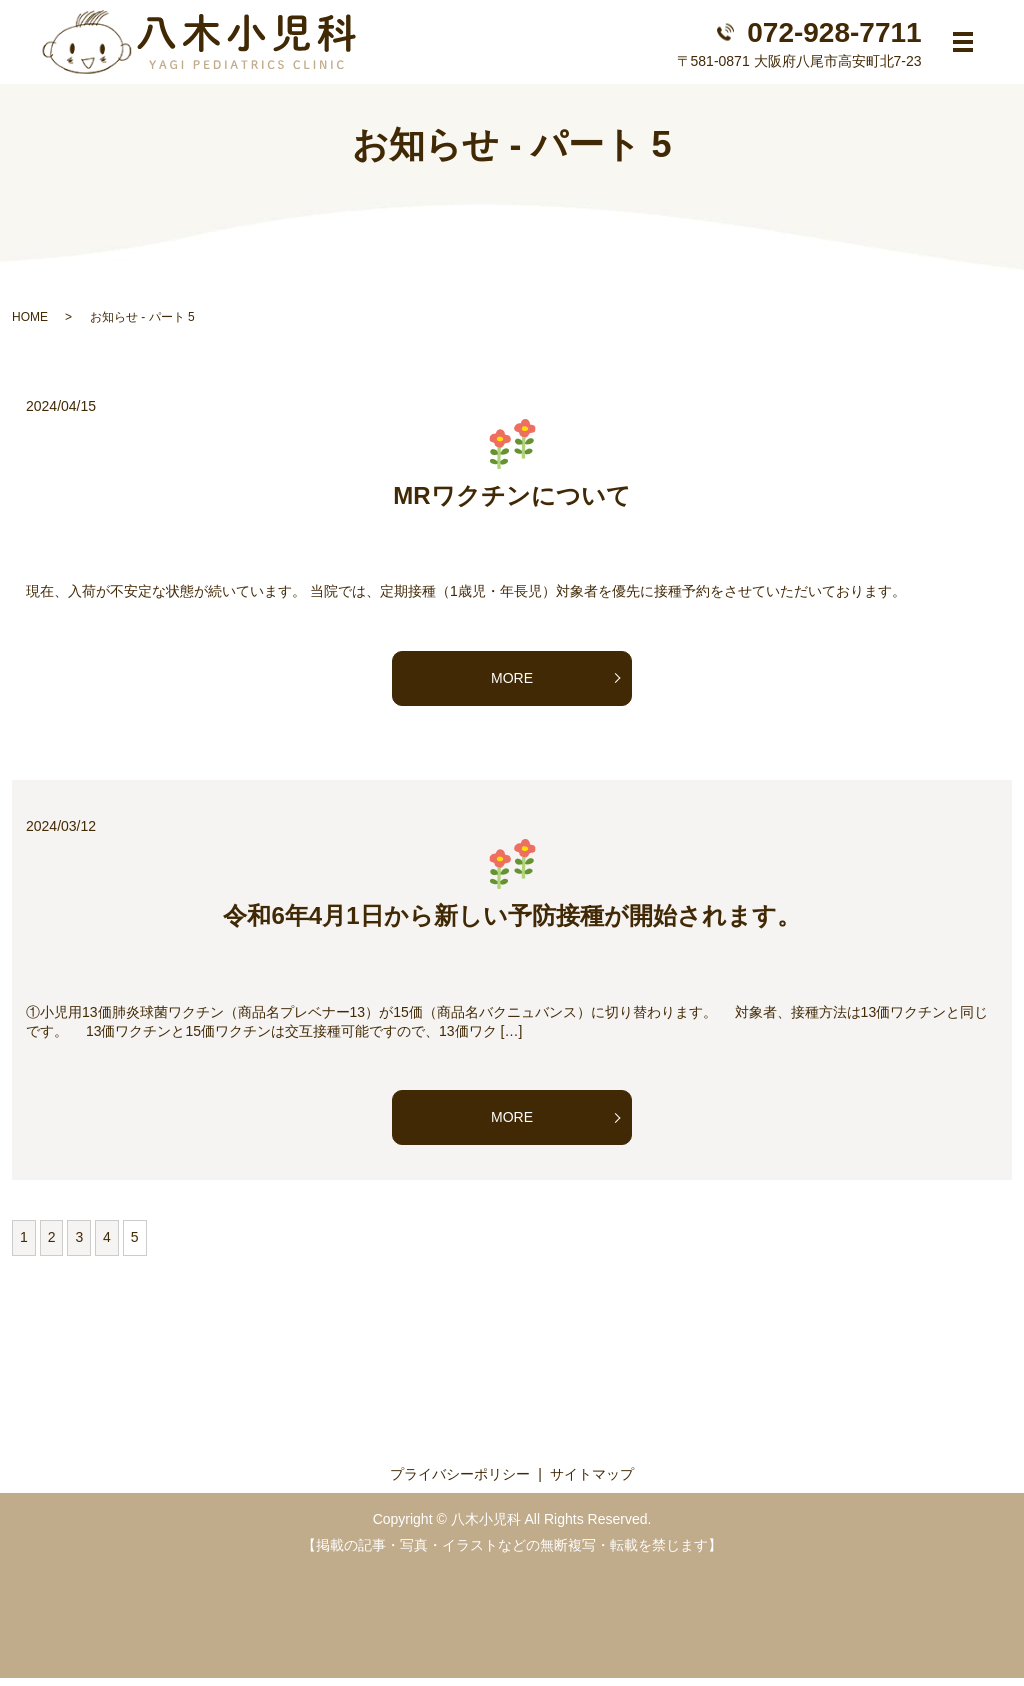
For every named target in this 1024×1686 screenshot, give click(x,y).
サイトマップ (592, 1482)
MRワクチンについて (511, 503)
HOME (30, 325)
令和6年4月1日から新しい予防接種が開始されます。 (511, 923)
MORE (512, 686)
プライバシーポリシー (460, 1482)
